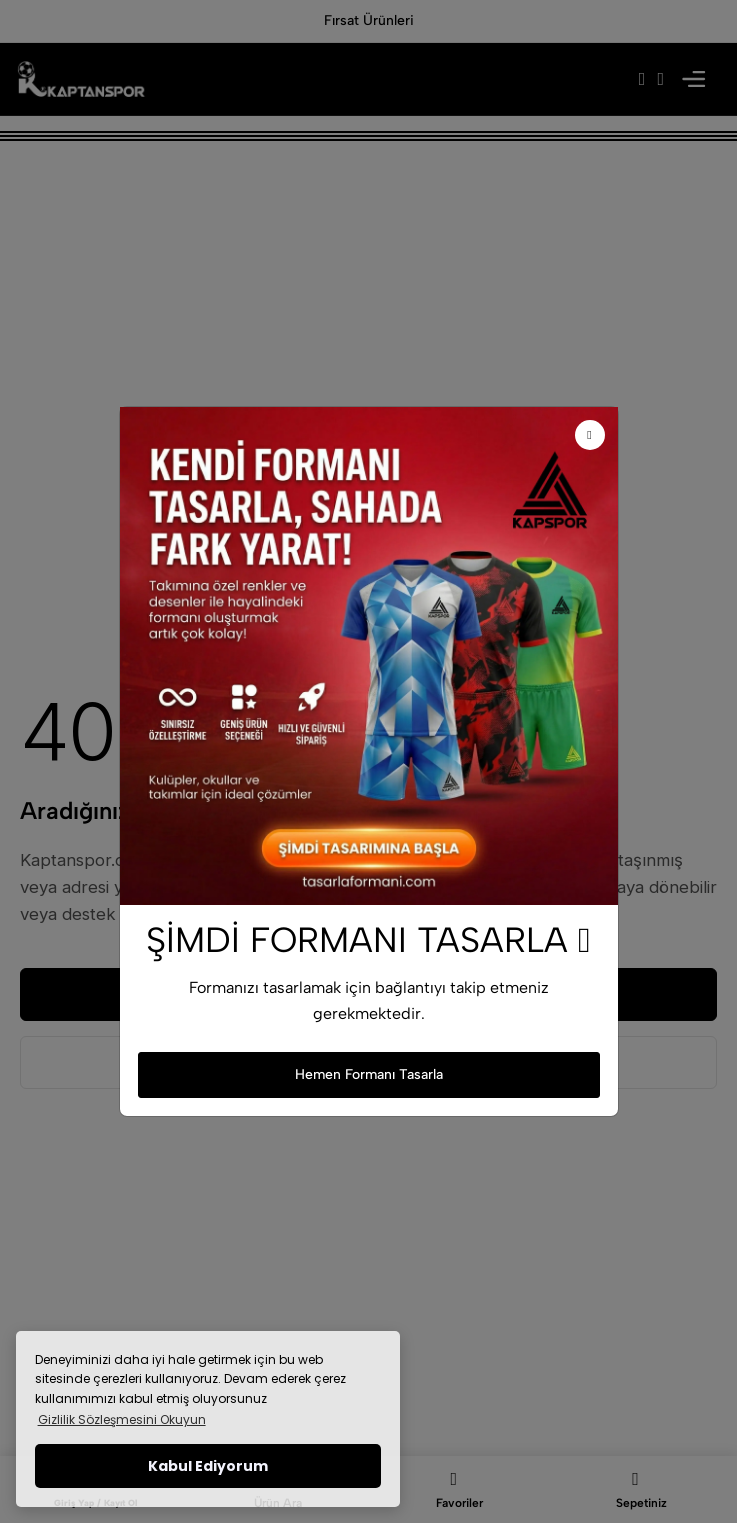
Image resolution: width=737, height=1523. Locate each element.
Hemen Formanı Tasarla (369, 1074)
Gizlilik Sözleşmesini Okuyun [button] (122, 1419)
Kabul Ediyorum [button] (208, 1466)
